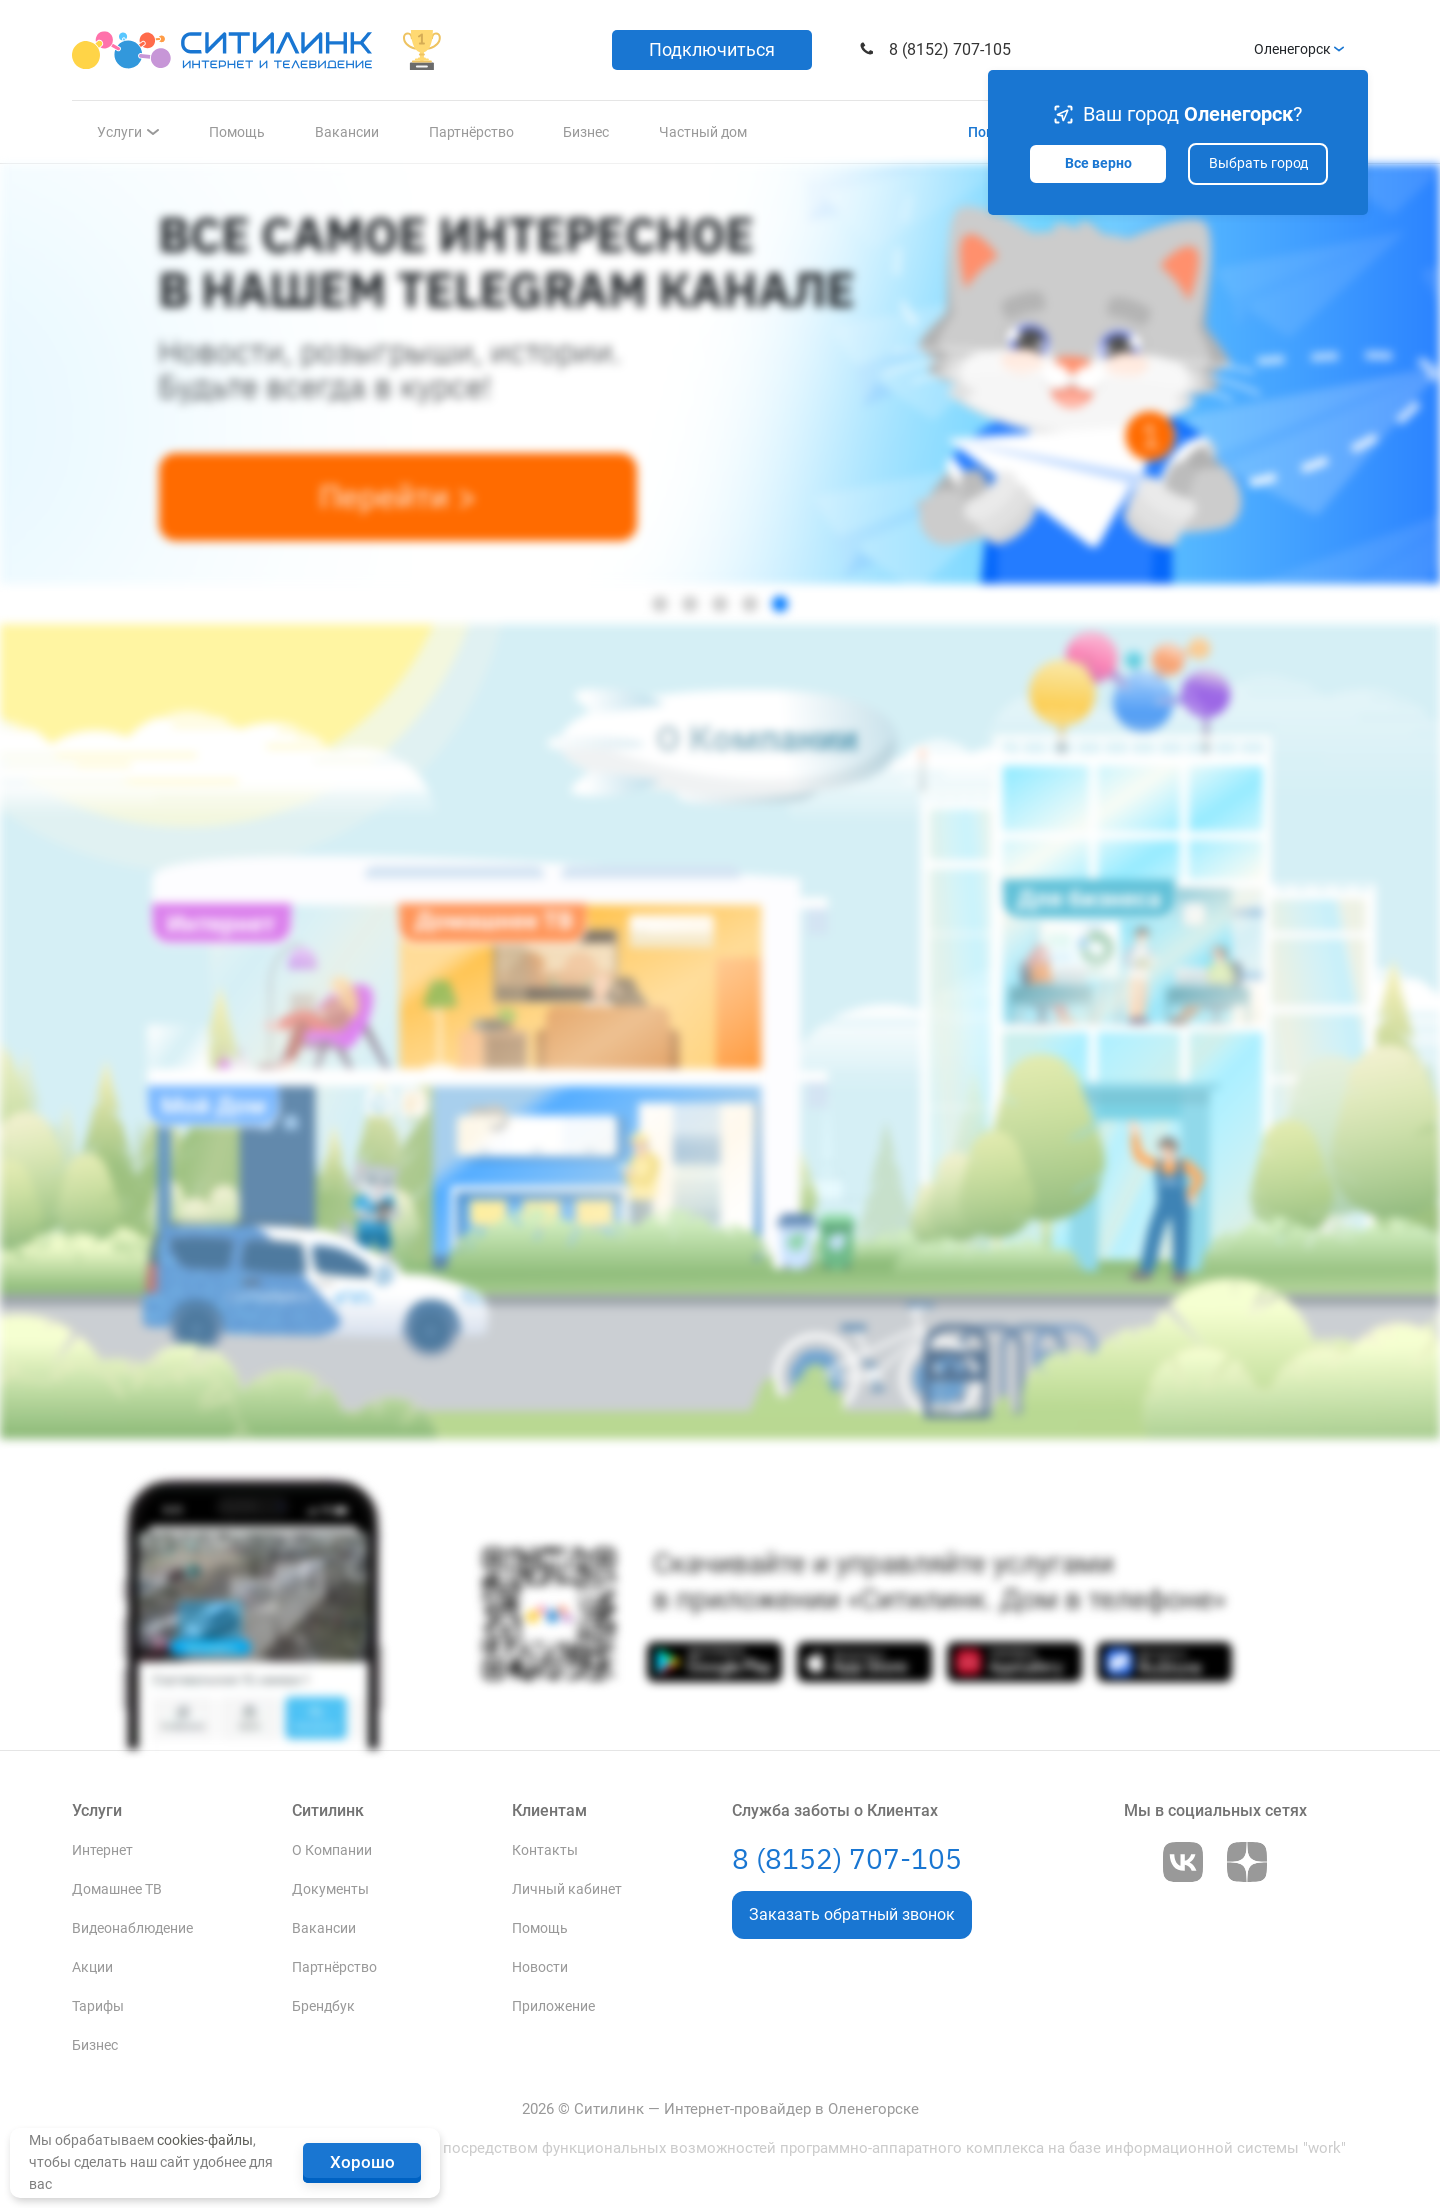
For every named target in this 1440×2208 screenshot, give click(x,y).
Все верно (1098, 163)
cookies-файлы (205, 2140)
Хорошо (362, 2162)
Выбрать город (1258, 163)
